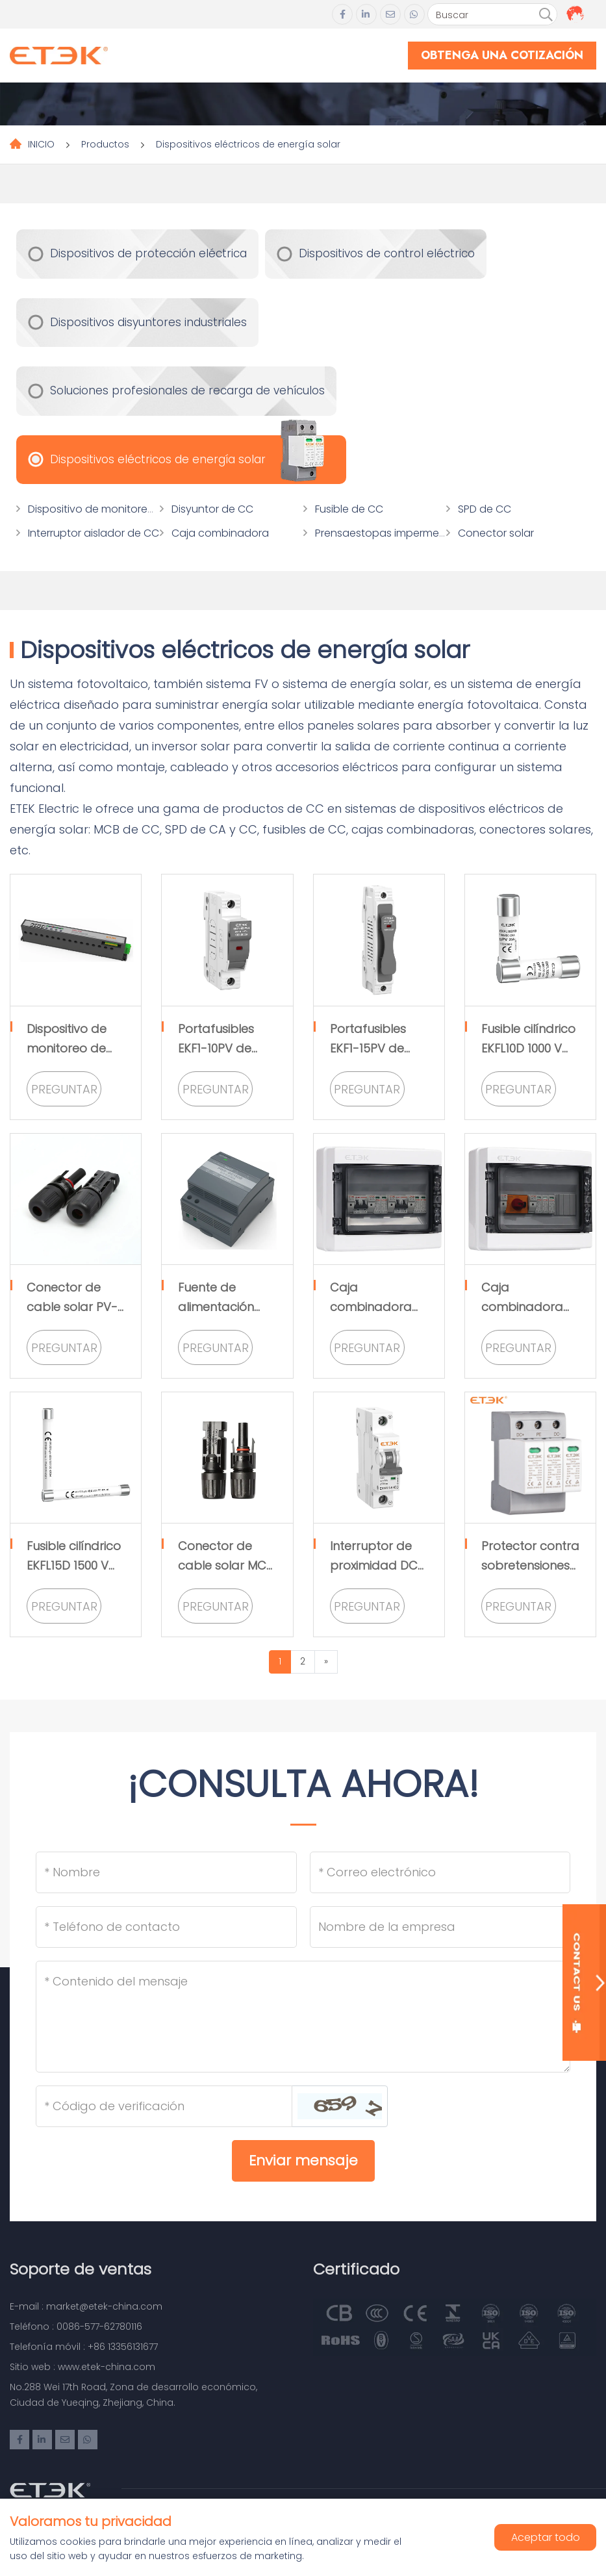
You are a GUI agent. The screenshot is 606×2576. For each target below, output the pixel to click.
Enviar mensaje (303, 2160)
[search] (546, 15)
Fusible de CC (349, 509)
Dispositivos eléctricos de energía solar (248, 144)
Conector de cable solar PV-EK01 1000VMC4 (72, 1306)
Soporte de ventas (80, 2269)
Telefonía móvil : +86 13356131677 (84, 2346)
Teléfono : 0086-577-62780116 (76, 2326)
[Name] (166, 1872)
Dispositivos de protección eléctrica (148, 253)
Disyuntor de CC (212, 509)
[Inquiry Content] (303, 2016)
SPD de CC (484, 509)
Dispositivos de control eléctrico (387, 253)
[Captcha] (164, 2106)
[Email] (440, 1872)
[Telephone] (166, 1927)
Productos (105, 144)
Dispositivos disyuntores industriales (148, 322)
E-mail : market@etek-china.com (86, 2306)
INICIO (41, 144)
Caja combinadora (220, 533)
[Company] (440, 1927)
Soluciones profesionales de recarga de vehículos (187, 390)
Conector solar (496, 533)
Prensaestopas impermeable (388, 533)
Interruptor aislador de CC (93, 533)
